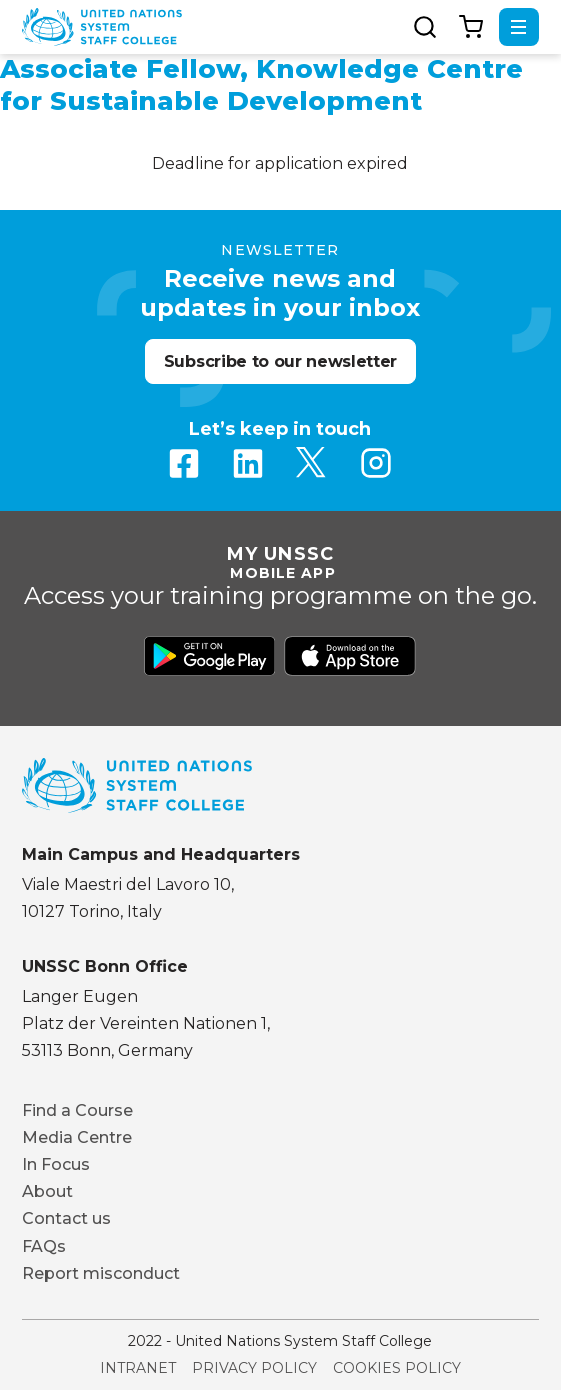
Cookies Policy (397, 1368)
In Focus (56, 1164)
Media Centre (77, 1137)
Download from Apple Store (350, 656)
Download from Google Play (210, 656)
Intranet (138, 1368)
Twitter (312, 463)
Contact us (66, 1218)
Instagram (376, 463)
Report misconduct (101, 1273)
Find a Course (77, 1110)
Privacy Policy (254, 1368)
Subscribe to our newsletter (280, 361)
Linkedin (248, 463)
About (47, 1191)
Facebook (184, 463)
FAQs (44, 1246)
